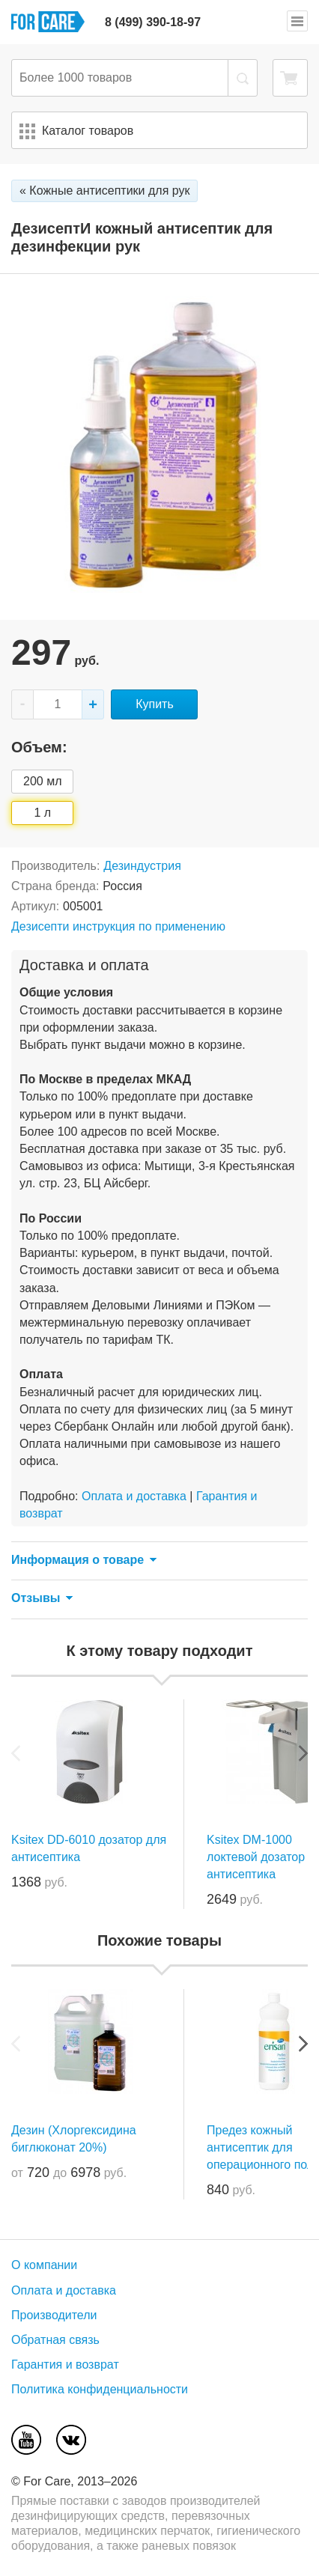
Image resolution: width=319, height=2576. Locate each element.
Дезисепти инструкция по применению (118, 926)
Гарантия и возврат (65, 2364)
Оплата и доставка (134, 1496)
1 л (42, 812)
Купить (155, 704)
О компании (44, 2265)
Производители (54, 2315)
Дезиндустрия (141, 865)
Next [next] (303, 1753)
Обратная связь (55, 2339)
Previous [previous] (15, 1753)
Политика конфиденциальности (99, 2389)
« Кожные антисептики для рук (104, 190)
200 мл (42, 781)
